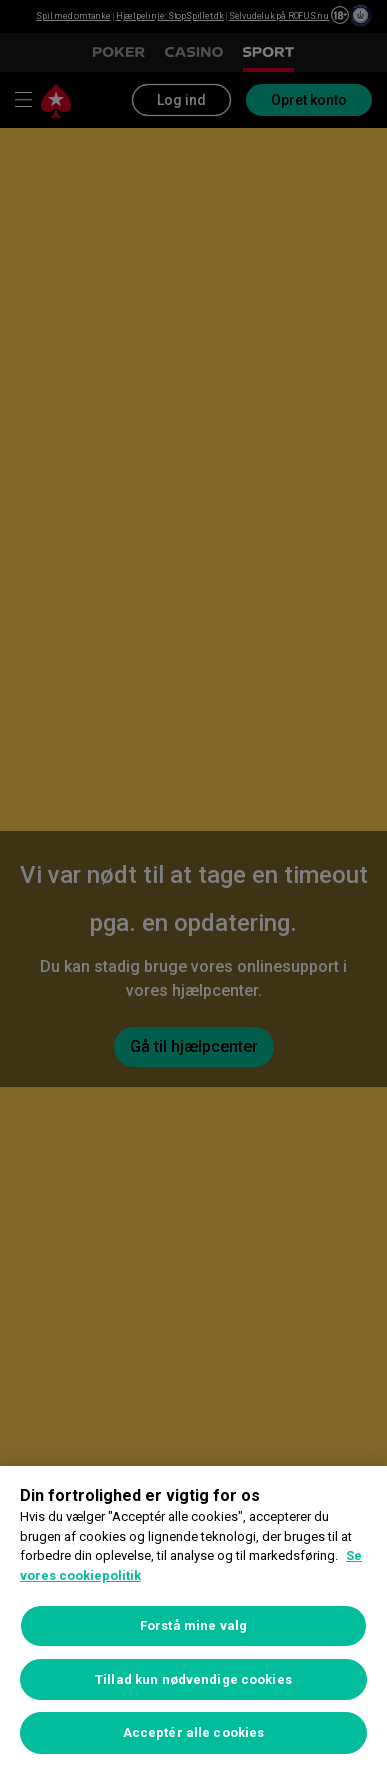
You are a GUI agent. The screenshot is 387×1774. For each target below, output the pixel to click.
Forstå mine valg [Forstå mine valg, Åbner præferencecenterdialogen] (193, 1625)
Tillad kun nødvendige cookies (193, 1679)
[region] (193, 1620)
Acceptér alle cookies (194, 1732)
